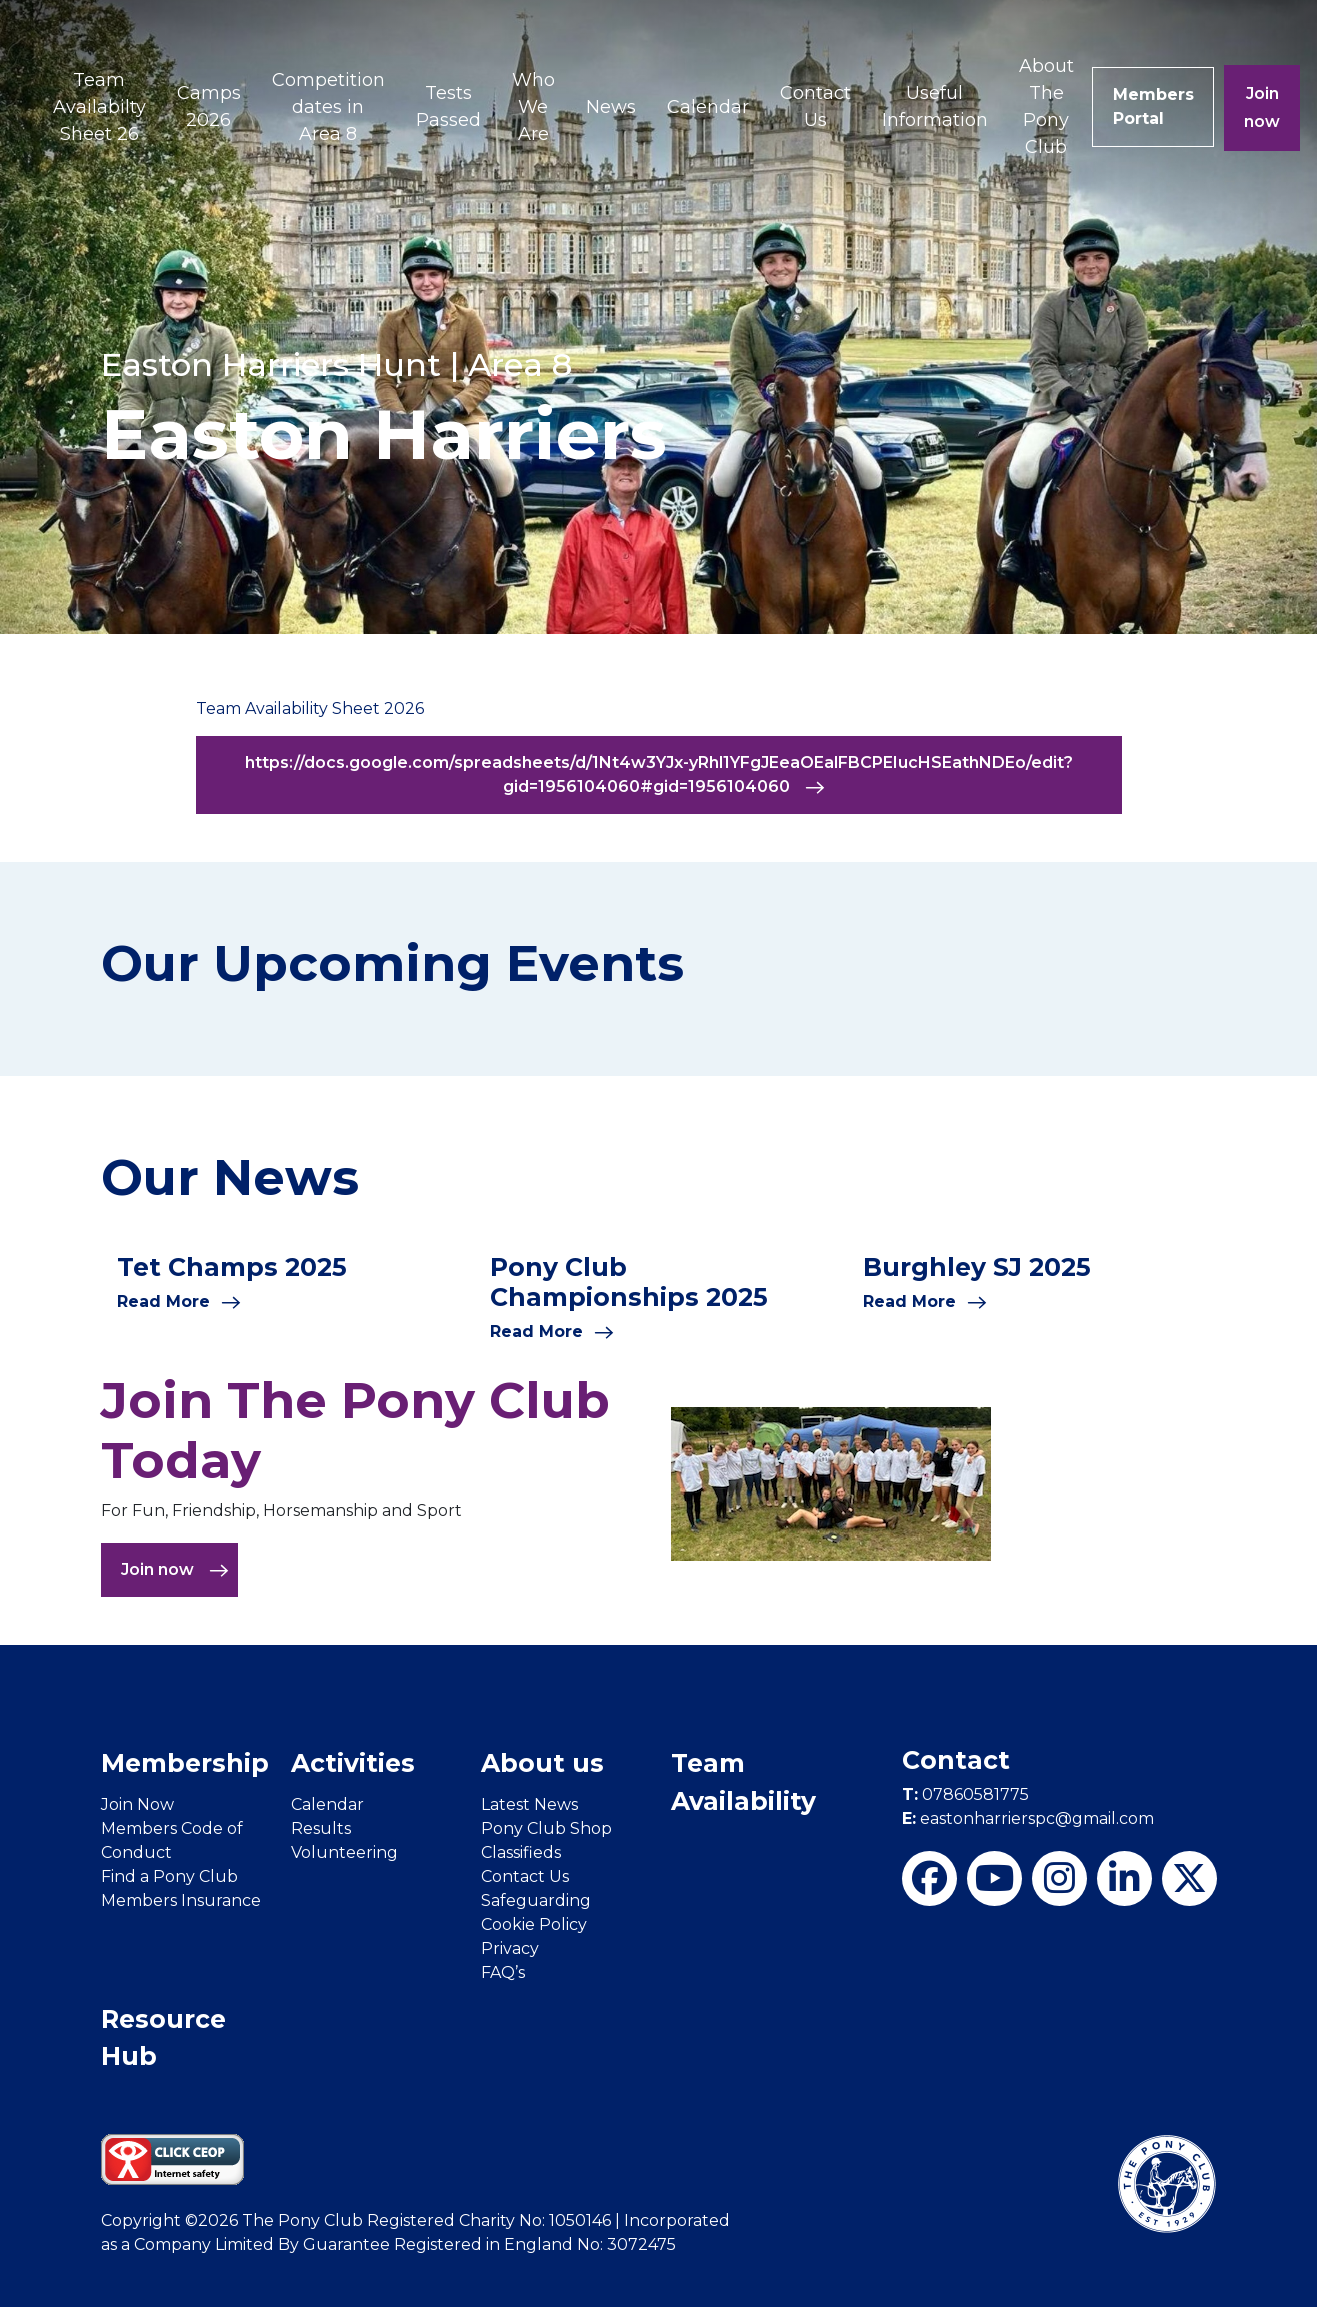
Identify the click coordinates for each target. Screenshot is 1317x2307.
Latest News (529, 1804)
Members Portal (1153, 106)
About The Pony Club (1046, 106)
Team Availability (743, 1782)
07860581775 (965, 1794)
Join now (1263, 107)
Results (321, 1828)
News (611, 107)
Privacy (510, 1948)
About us (542, 1763)
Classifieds (521, 1852)
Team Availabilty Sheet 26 (99, 107)
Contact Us (815, 106)
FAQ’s (503, 1972)
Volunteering (344, 1852)
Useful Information (935, 106)
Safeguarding (536, 1900)
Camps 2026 (209, 106)
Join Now (137, 1804)
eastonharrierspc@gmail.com (1028, 1818)
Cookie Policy (534, 1924)
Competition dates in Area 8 (328, 107)
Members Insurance (181, 1900)
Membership (185, 1763)
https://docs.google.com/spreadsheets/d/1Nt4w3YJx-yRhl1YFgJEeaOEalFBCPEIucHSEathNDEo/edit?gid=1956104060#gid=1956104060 (659, 776)
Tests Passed (448, 106)
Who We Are (533, 107)
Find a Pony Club (169, 1876)
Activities (353, 1763)
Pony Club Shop (546, 1828)
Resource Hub (163, 2038)
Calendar (708, 107)
